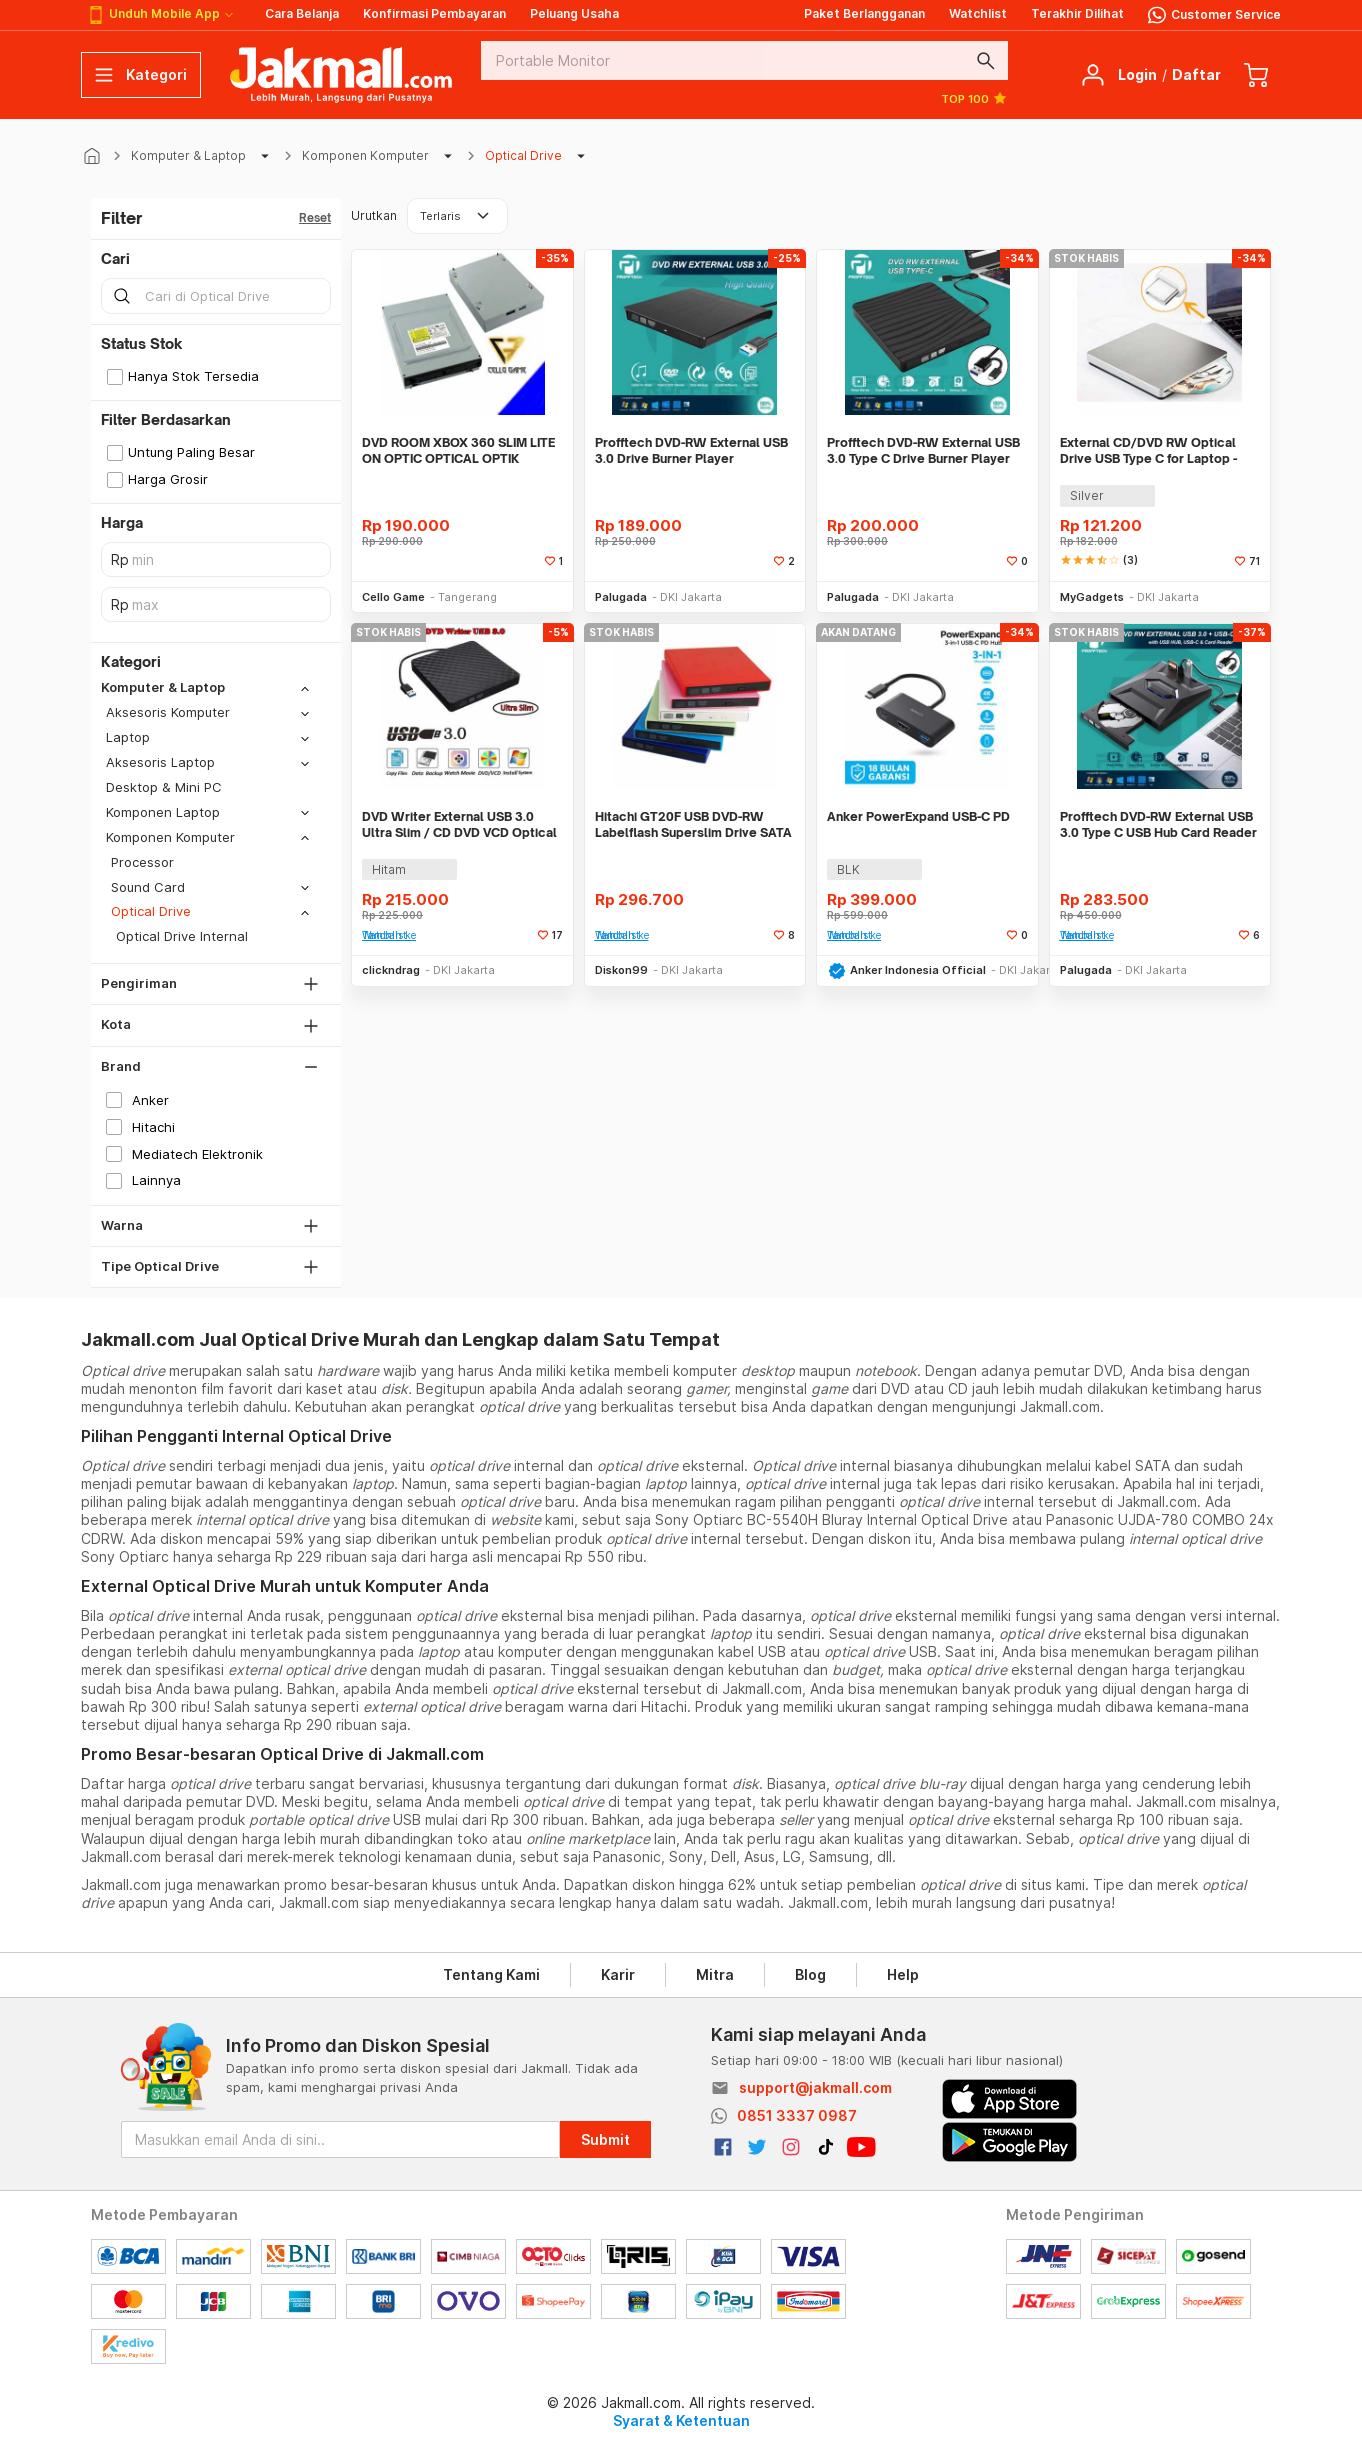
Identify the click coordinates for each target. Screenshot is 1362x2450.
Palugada (621, 597)
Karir (618, 1974)
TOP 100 (974, 98)
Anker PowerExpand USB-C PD (918, 816)
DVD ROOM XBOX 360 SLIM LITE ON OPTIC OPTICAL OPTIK (458, 450)
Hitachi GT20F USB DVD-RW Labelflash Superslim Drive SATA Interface (693, 824)
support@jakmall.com (815, 2087)
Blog (810, 1974)
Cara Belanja (302, 13)
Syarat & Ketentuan (681, 2420)
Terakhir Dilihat (1077, 13)
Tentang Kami (491, 1974)
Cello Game (393, 597)
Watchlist (978, 13)
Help (903, 1974)
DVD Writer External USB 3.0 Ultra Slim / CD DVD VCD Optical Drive (459, 824)
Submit (605, 2139)
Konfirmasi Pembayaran (434, 13)
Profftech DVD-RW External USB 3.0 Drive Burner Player (691, 450)
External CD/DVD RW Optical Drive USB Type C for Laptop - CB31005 (1148, 450)
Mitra (715, 1974)
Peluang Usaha (574, 13)
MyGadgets (1092, 597)
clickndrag (391, 970)
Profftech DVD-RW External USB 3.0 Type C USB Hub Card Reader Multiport (1158, 824)
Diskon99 (621, 970)
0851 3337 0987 (797, 2115)
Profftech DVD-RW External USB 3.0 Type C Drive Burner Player (923, 450)
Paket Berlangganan (864, 13)
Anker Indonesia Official (918, 970)
